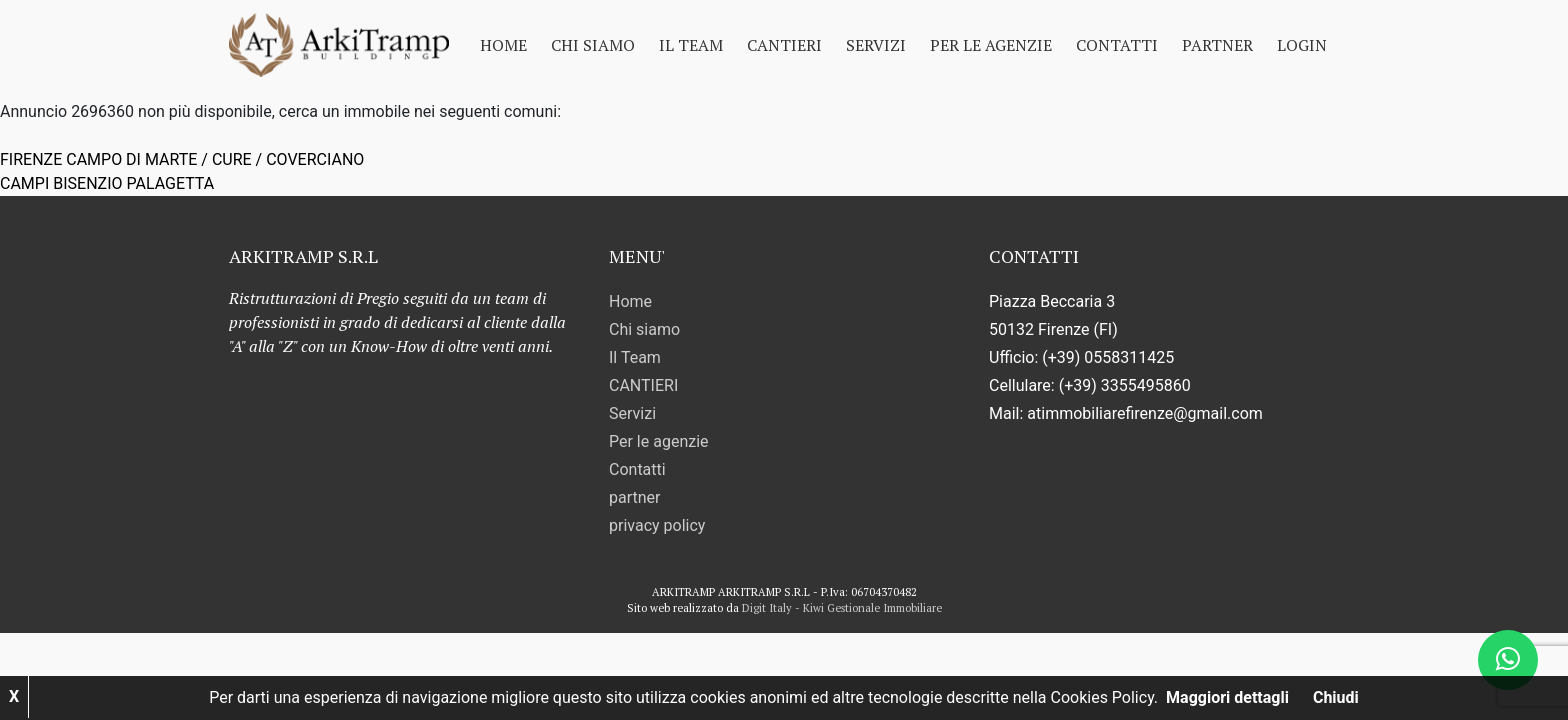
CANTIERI (784, 45)
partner (1217, 45)
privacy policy (657, 525)
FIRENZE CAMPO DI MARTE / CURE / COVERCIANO (182, 159)
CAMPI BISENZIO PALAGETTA (107, 183)
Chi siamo (593, 45)
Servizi (876, 45)
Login (1302, 45)
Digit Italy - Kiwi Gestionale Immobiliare (842, 608)
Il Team (691, 45)
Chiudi (1336, 697)
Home (503, 45)
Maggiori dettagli (1227, 697)
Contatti (1117, 45)
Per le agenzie (991, 45)
